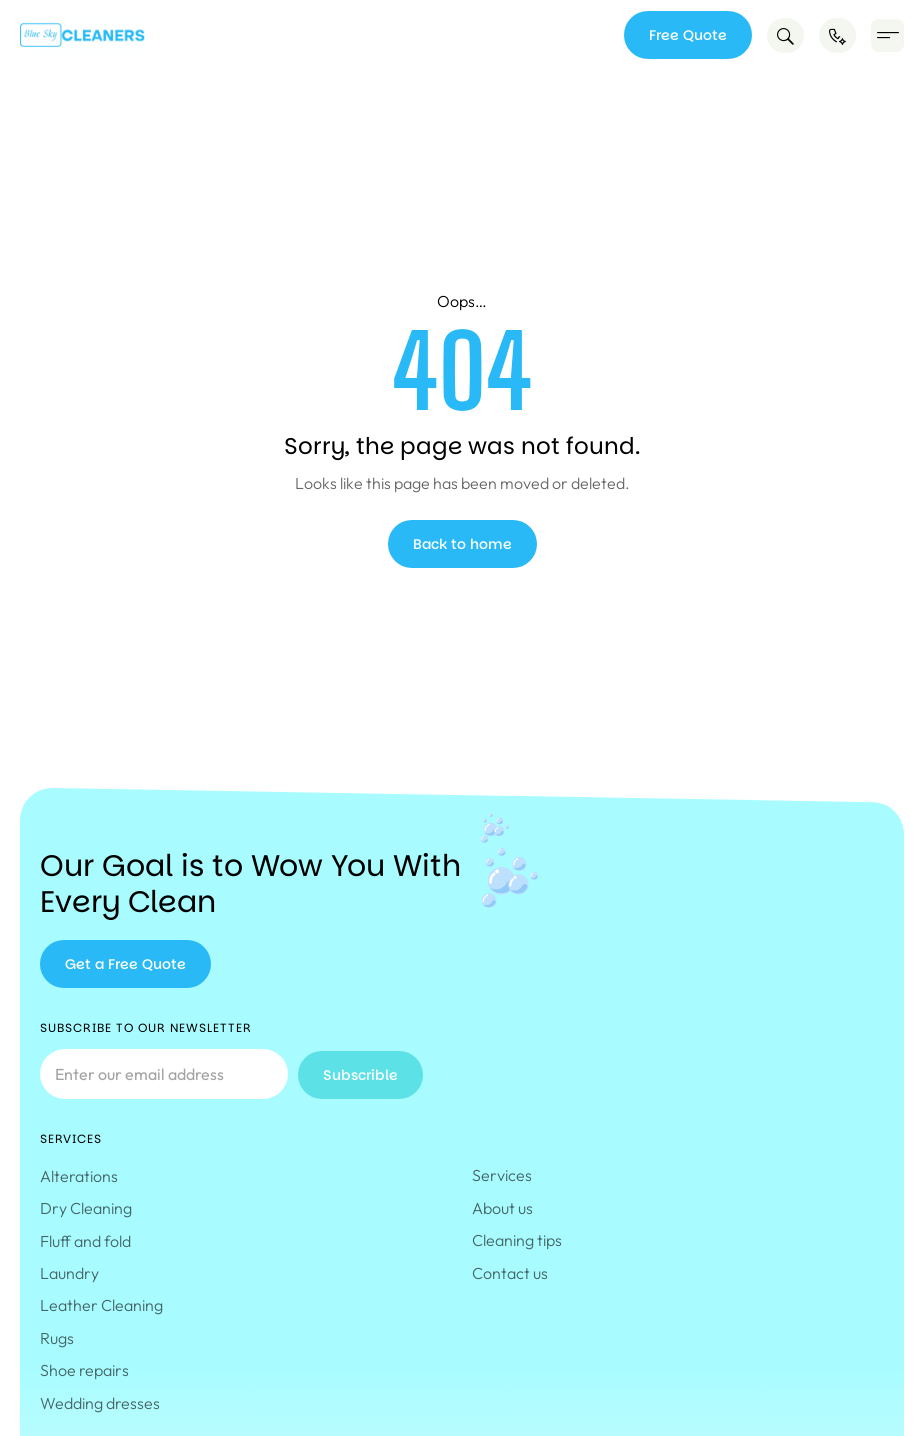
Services (507, 1175)
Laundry (69, 1273)
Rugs (57, 1338)
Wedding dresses (100, 1403)
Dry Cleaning (86, 1208)
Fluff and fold (85, 1241)
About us (502, 1208)
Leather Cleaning (101, 1305)
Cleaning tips (517, 1240)
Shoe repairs (84, 1370)
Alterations (79, 1176)
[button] (887, 35)
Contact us (510, 1273)
